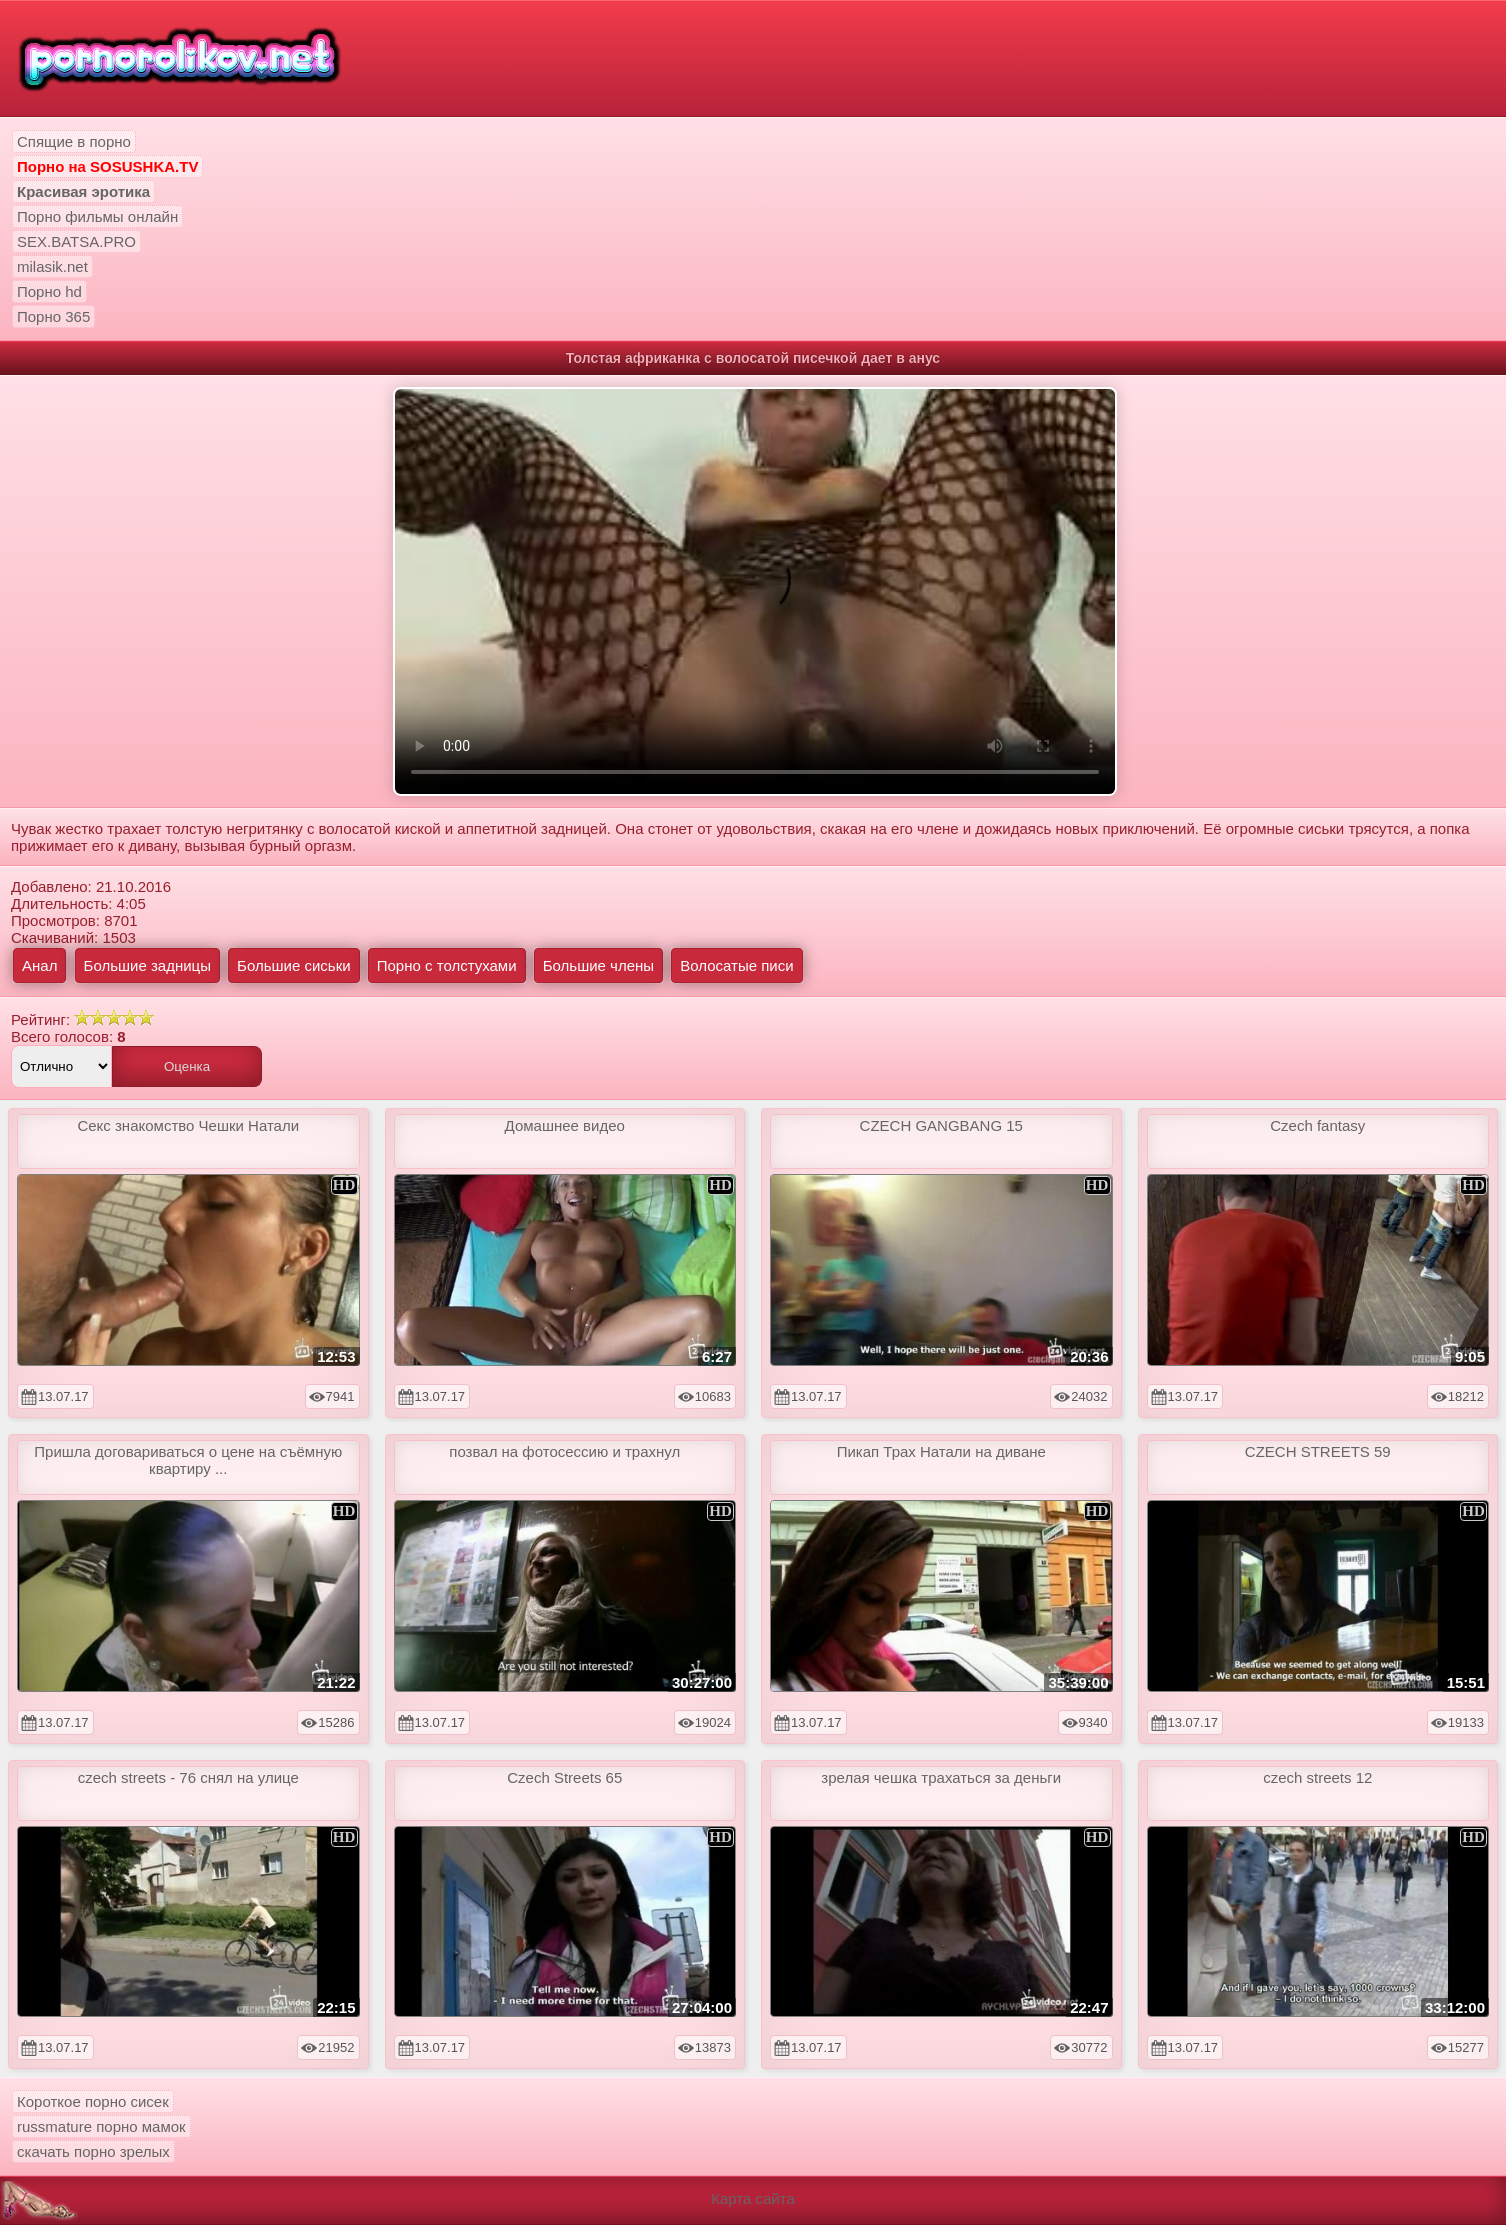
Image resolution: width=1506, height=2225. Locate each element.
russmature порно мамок (101, 2126)
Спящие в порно (74, 141)
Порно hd (49, 291)
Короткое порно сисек (93, 2101)
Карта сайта (753, 2198)
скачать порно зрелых (93, 2151)
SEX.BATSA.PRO (76, 241)
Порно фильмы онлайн (97, 216)
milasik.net (52, 266)
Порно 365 (53, 316)
